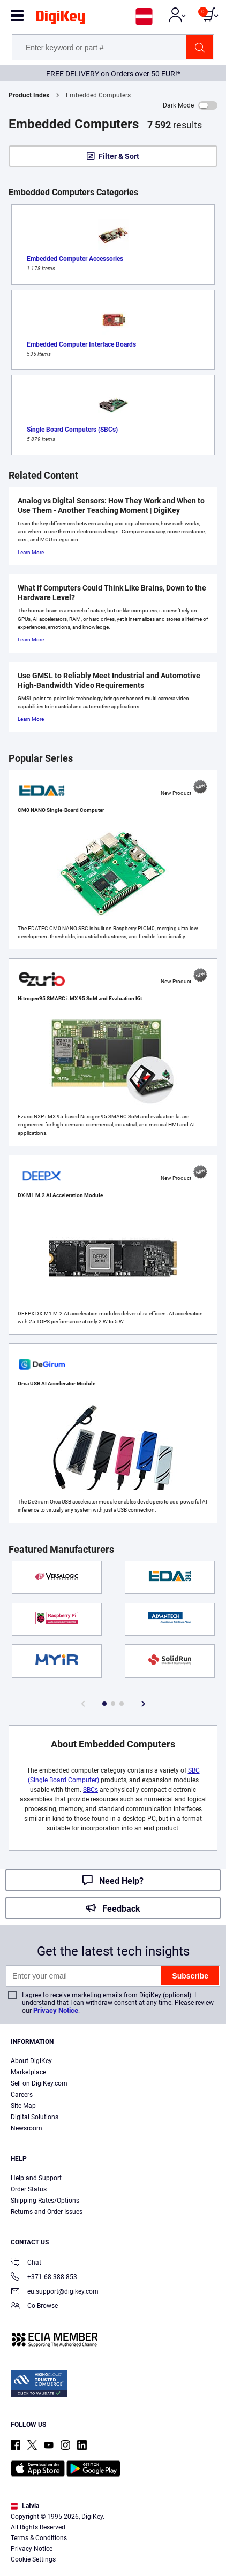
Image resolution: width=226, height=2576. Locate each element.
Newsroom (26, 2128)
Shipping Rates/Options (45, 2200)
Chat (26, 2263)
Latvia (25, 2506)
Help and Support (36, 2178)
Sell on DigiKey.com (39, 2083)
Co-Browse (34, 2307)
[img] (60, 19)
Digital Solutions (34, 2117)
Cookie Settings (33, 2559)
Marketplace (28, 2072)
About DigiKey (31, 2061)
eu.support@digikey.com (55, 2292)
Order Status (29, 2189)
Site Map (23, 2106)
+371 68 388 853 (44, 2278)
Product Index (29, 95)
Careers (22, 2094)
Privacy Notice (55, 2010)
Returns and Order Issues (46, 2211)
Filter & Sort (119, 156)
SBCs (90, 1789)
